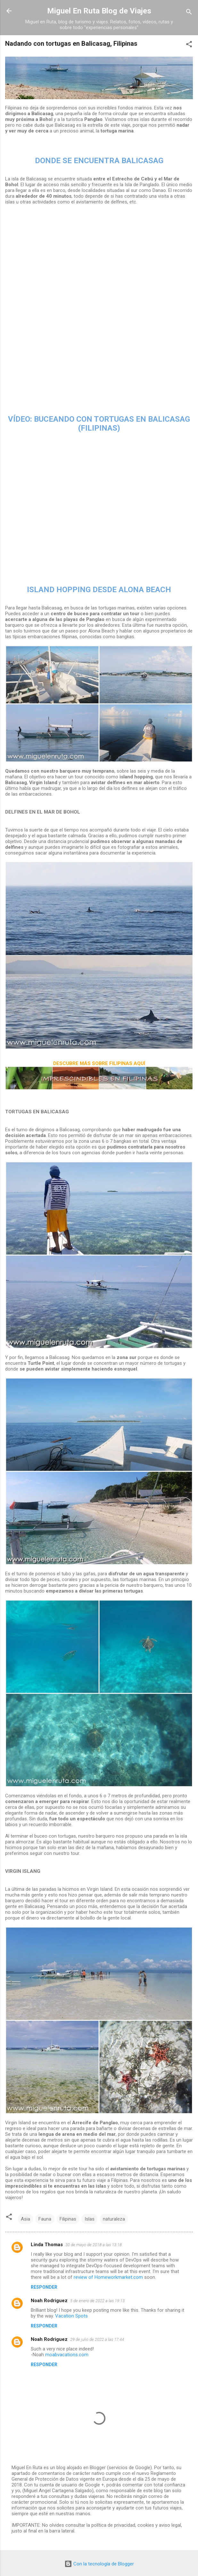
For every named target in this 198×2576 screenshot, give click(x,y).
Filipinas (68, 2219)
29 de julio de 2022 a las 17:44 (97, 2339)
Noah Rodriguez (49, 2300)
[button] (189, 45)
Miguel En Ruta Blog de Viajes (99, 10)
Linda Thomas (47, 2244)
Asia (25, 2219)
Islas (90, 2219)
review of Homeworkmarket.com (108, 2277)
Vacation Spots (71, 2316)
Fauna (44, 2219)
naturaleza (114, 2219)
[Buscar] (189, 13)
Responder (44, 2287)
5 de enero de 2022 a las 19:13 (97, 2300)
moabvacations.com (66, 2354)
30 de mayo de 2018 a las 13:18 (93, 2244)
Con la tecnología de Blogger (99, 2564)
